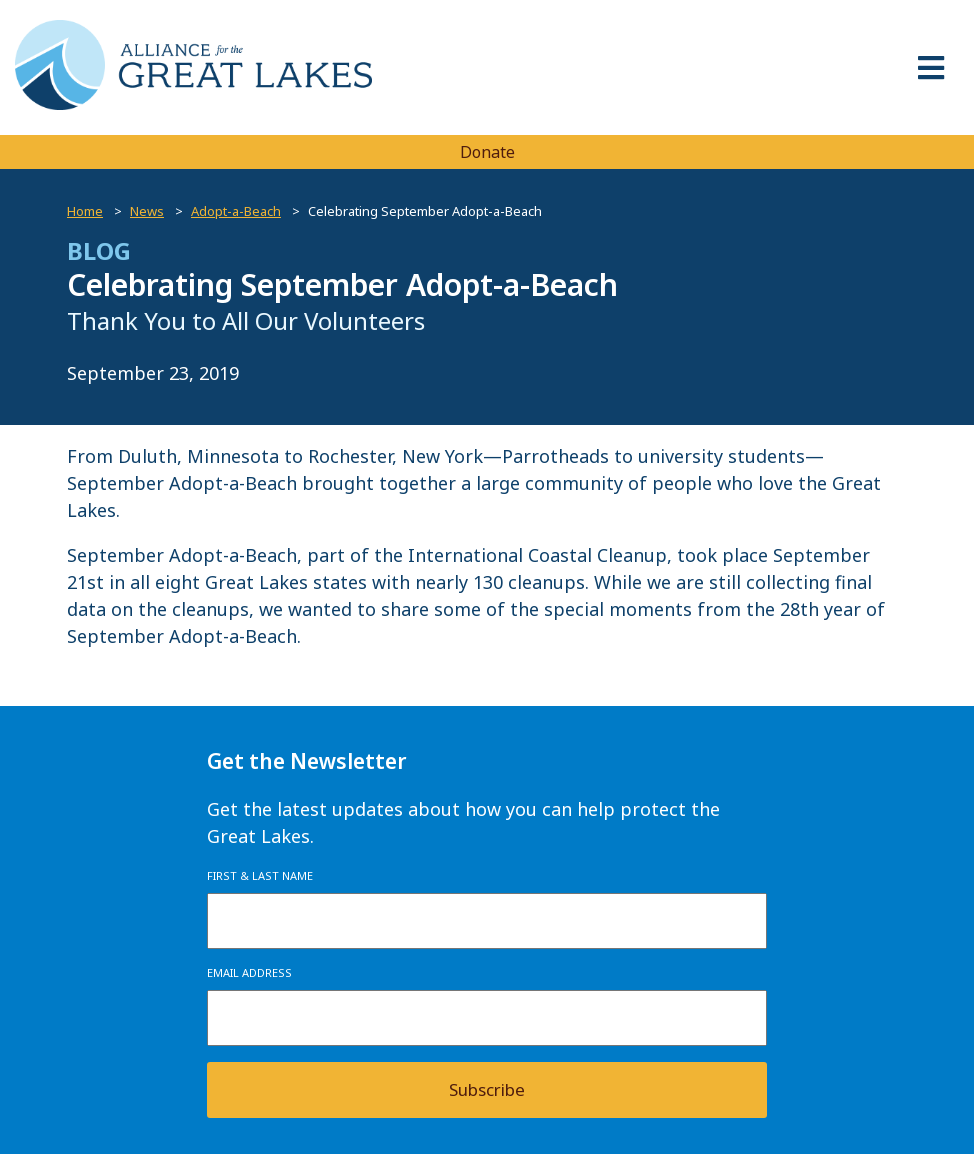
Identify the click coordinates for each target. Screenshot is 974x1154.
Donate (487, 152)
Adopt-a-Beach (236, 211)
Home (85, 211)
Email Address (249, 972)
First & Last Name (260, 875)
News (147, 211)
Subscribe (487, 1089)
